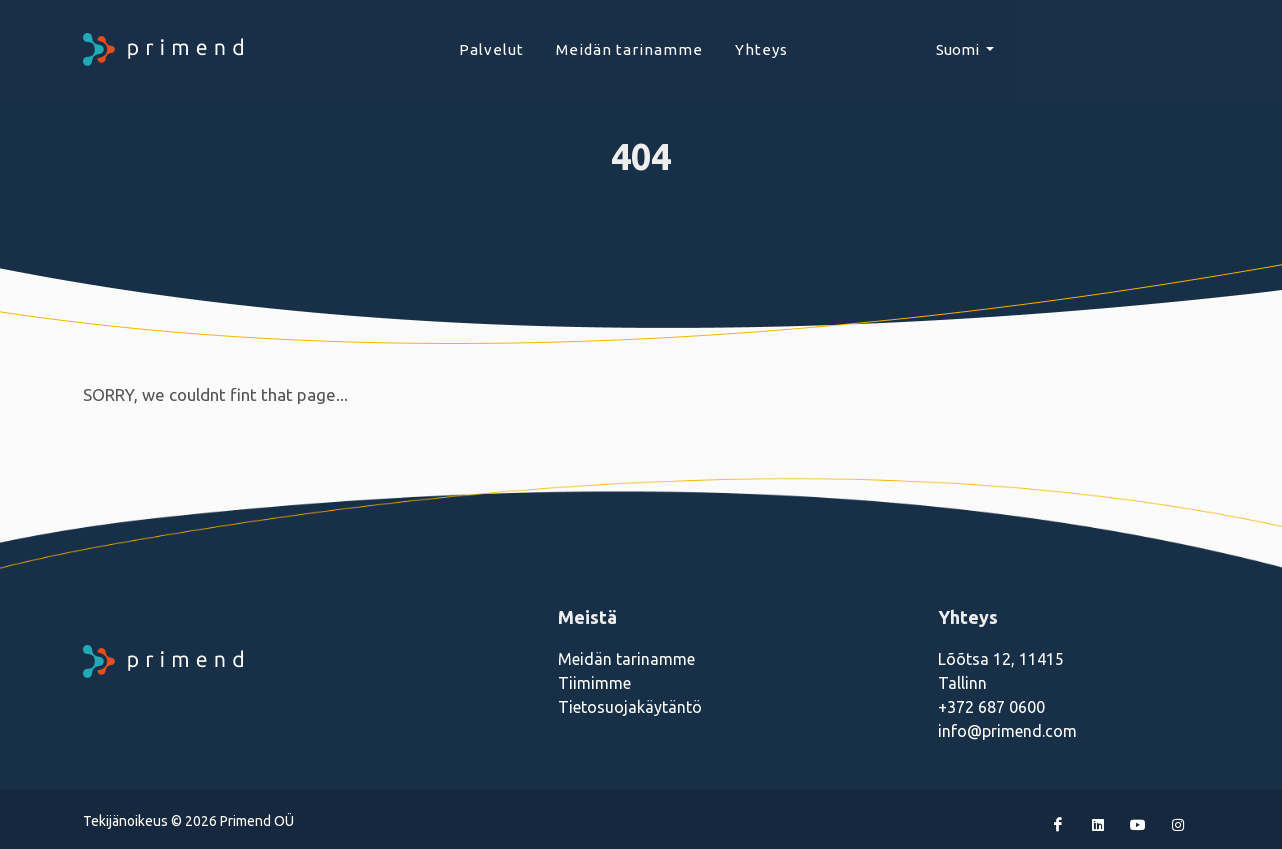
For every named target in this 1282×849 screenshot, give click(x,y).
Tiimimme (594, 683)
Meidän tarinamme (626, 659)
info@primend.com (1007, 731)
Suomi (959, 49)
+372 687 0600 (991, 707)
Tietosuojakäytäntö (630, 707)
